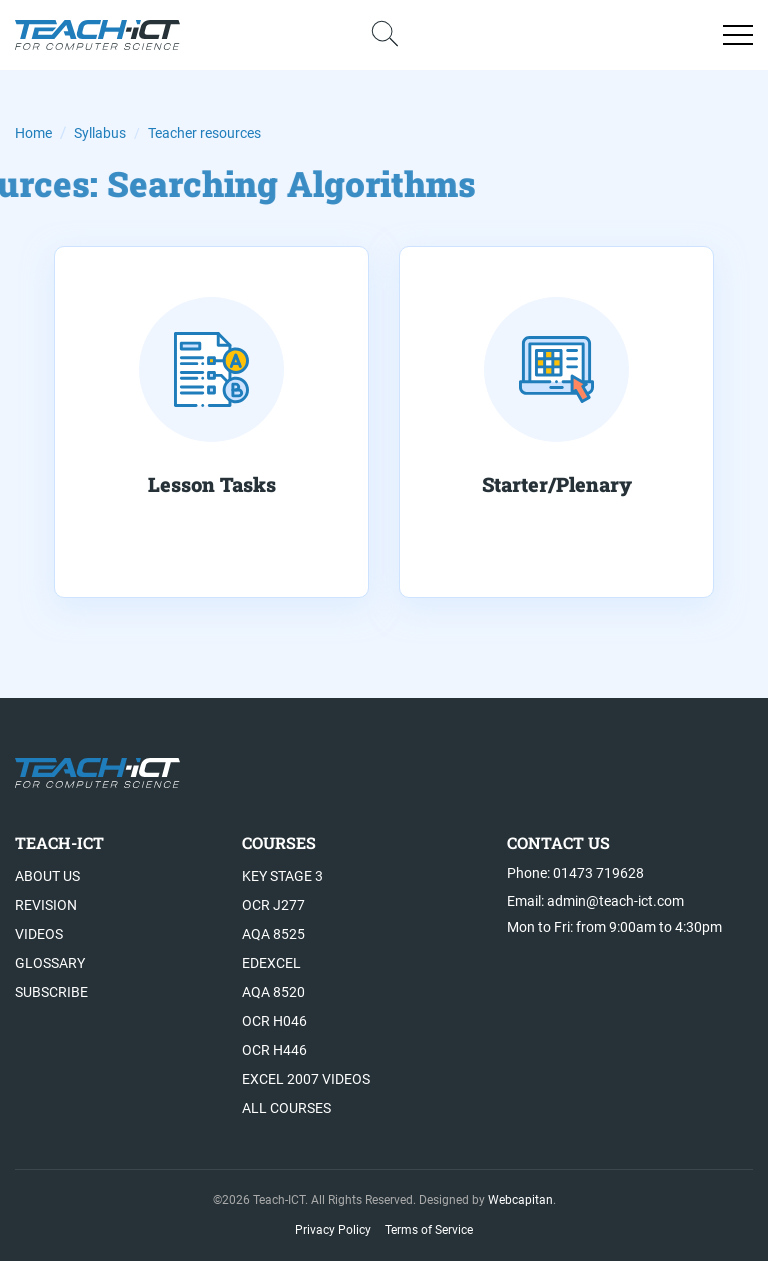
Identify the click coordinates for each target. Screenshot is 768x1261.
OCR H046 (274, 1021)
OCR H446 (274, 1050)
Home (33, 133)
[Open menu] (738, 35)
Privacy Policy (333, 1230)
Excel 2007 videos (306, 1079)
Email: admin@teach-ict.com (595, 901)
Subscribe (51, 992)
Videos (39, 934)
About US (47, 876)
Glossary (50, 963)
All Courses (286, 1108)
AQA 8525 (273, 934)
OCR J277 (273, 905)
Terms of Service (429, 1230)
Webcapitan (520, 1200)
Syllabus (100, 133)
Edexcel (271, 963)
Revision (46, 905)
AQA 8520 (273, 992)
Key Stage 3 (282, 876)
